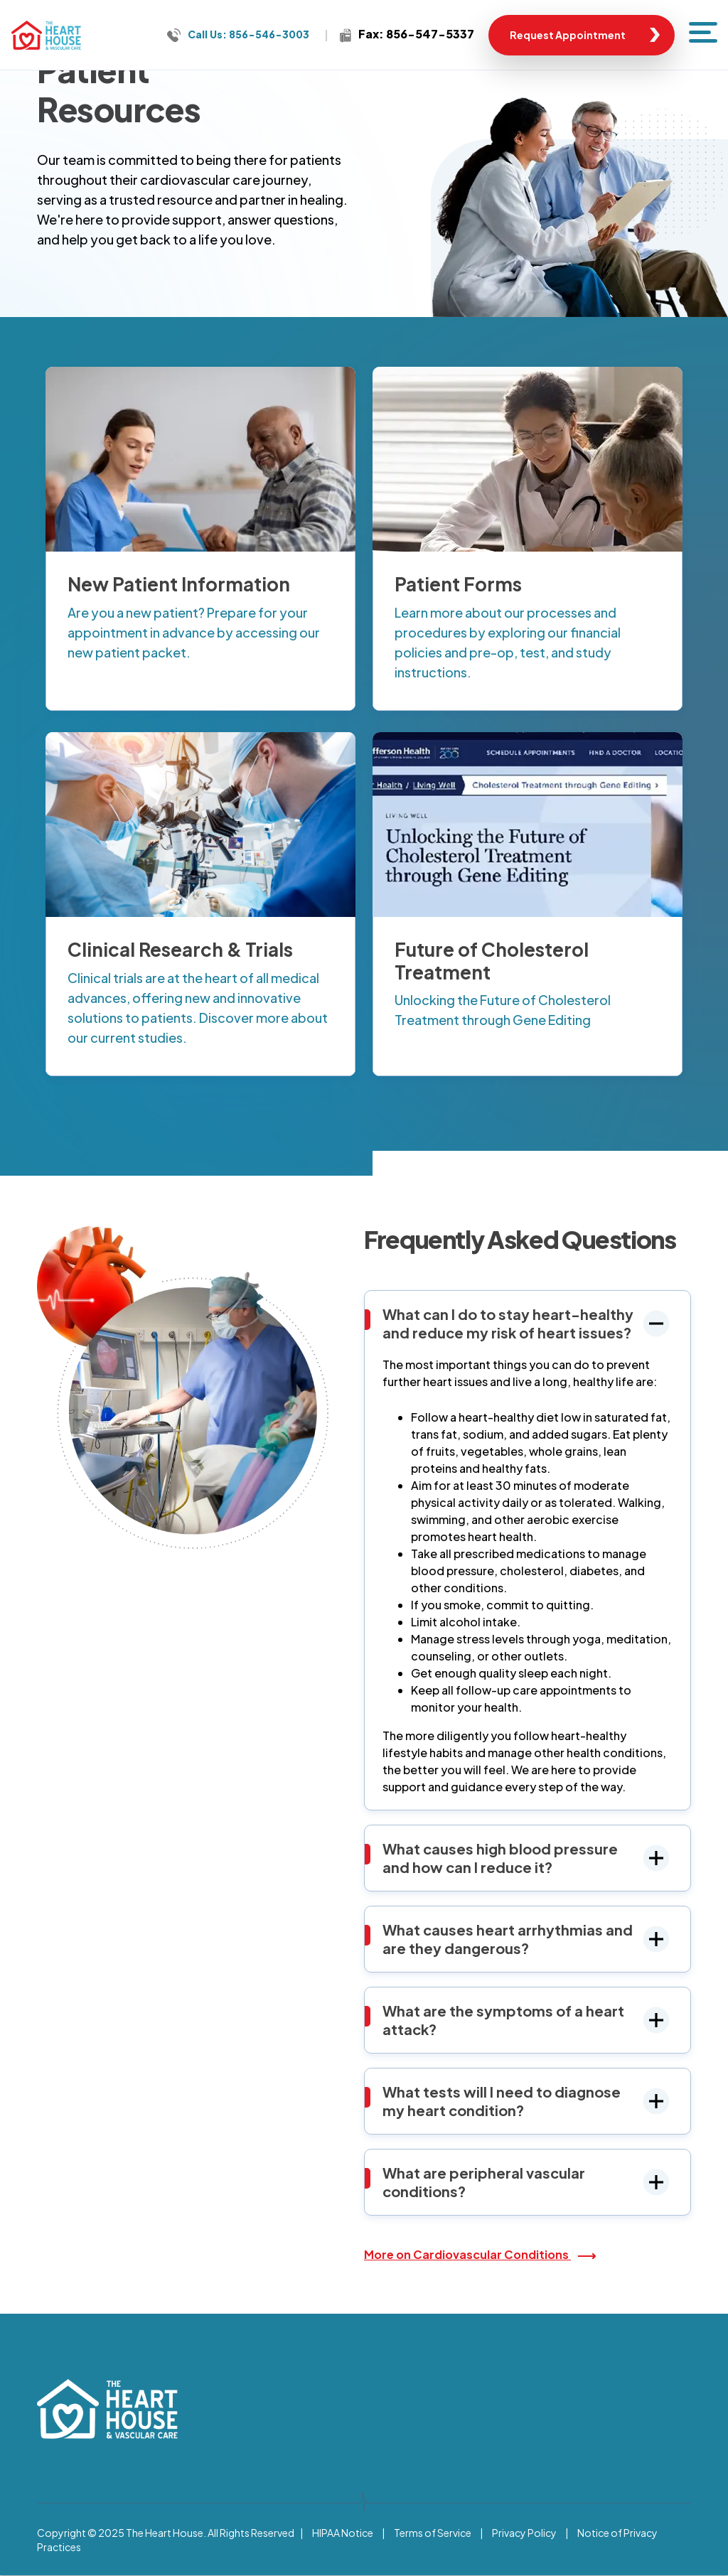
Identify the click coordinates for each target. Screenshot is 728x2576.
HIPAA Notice (342, 2532)
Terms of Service (432, 2532)
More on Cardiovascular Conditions (467, 2254)
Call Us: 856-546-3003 (248, 34)
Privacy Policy (524, 2532)
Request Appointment (568, 34)
